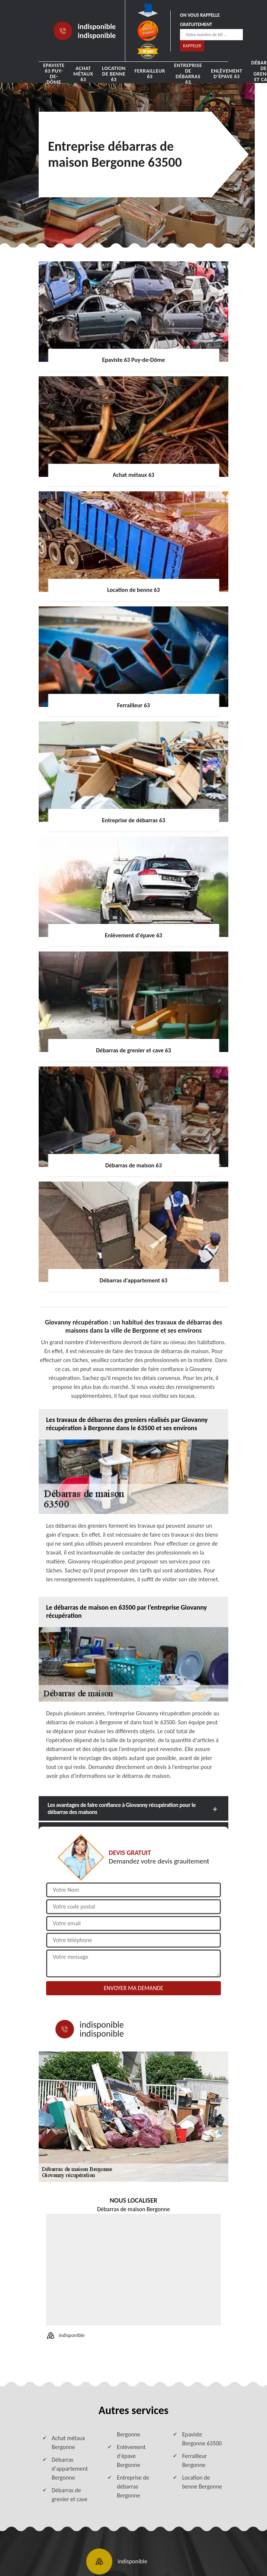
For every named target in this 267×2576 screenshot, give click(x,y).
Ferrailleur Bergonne (194, 2460)
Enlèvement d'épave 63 (226, 74)
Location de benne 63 (113, 74)
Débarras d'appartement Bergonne (70, 2468)
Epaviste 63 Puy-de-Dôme (53, 73)
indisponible (97, 26)
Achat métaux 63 (83, 74)
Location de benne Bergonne (202, 2482)
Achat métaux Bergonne (68, 2443)
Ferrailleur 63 (150, 74)
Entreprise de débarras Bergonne (133, 2486)
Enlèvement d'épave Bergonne (131, 2455)
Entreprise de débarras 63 (188, 73)
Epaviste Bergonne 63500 (202, 2439)
